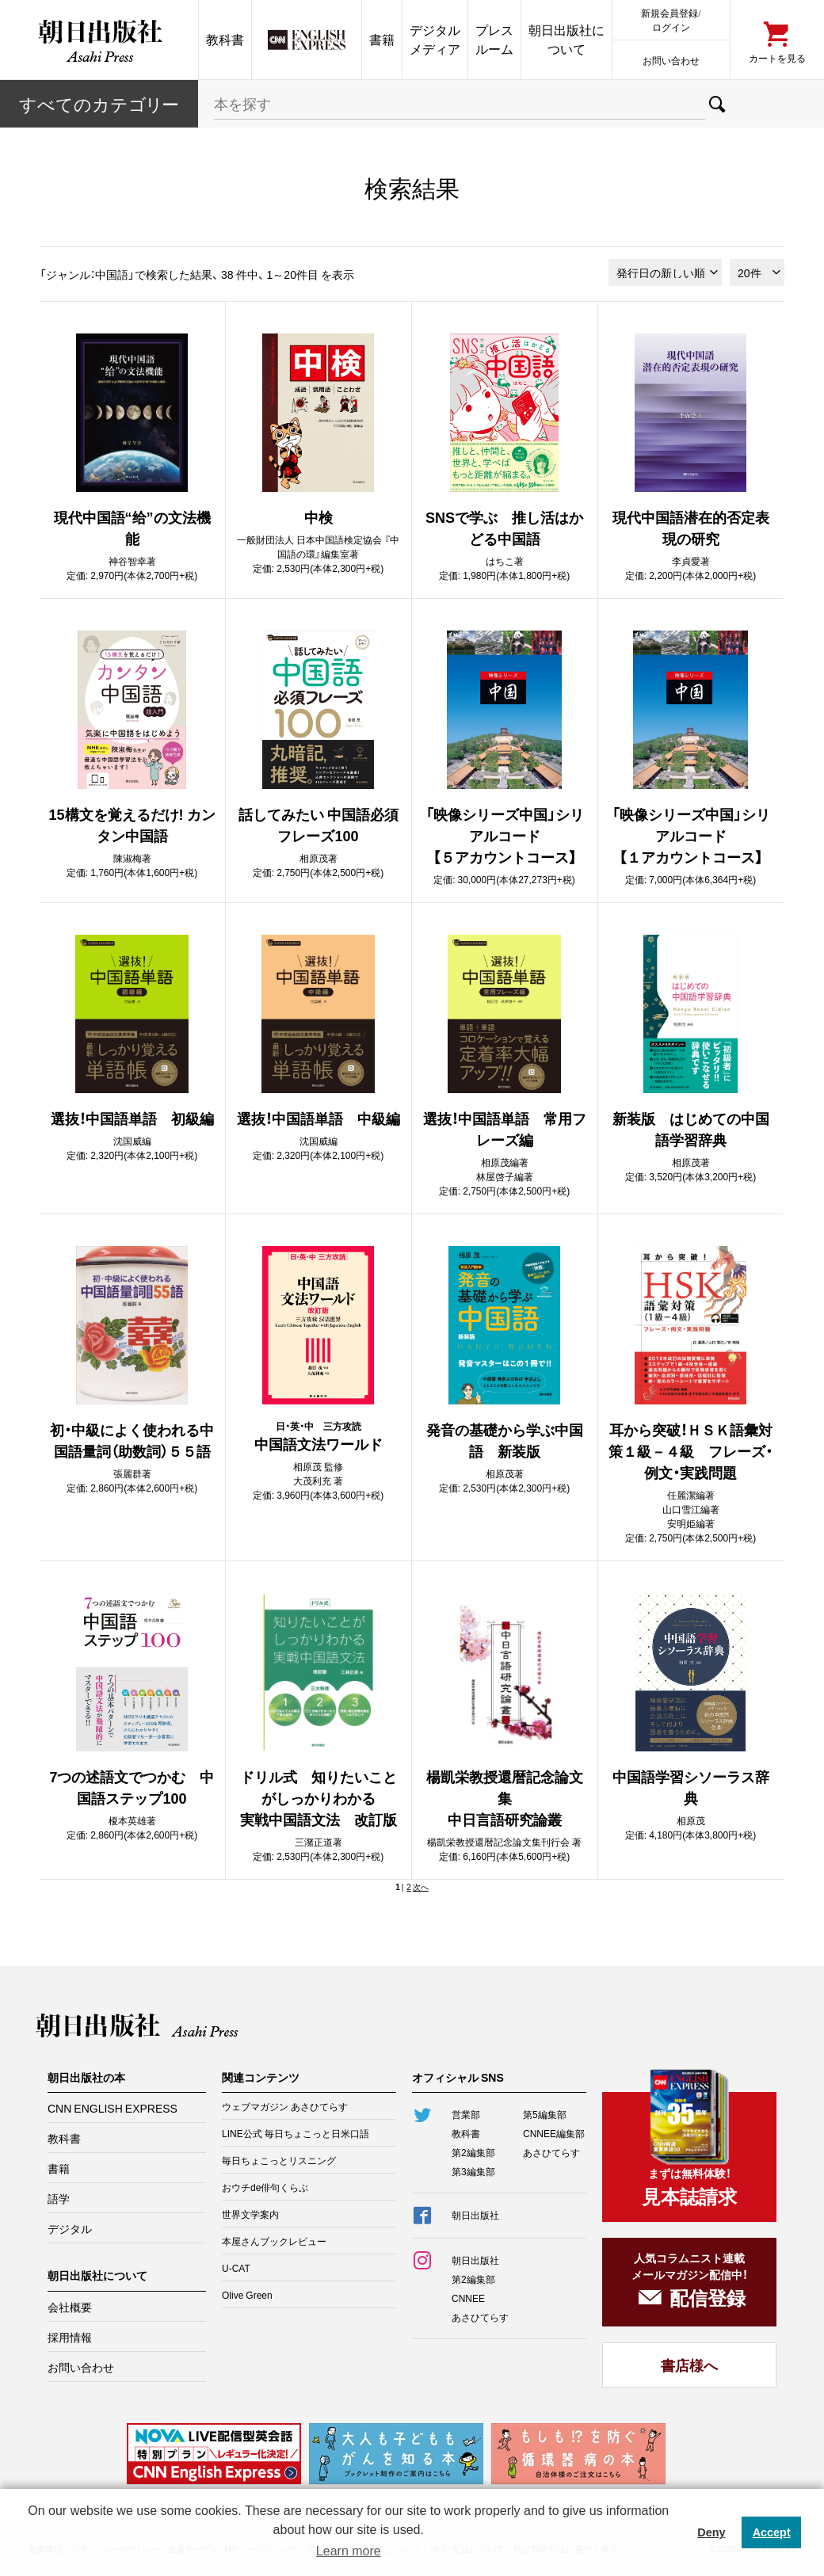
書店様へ (689, 2365)
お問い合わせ (671, 60)
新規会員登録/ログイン (670, 19)
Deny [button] (711, 2532)
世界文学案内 (250, 2214)
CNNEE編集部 (554, 2133)
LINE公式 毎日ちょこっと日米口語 (295, 2133)
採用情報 (70, 2337)
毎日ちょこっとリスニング (279, 2160)
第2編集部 (473, 2152)
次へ (421, 1886)
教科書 (225, 39)
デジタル (70, 2228)
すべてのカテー (99, 103)
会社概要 (70, 2307)
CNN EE (306, 39)
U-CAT (236, 2268)
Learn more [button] (348, 2551)
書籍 (382, 39)
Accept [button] (772, 2532)
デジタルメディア (435, 39)
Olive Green (247, 2295)
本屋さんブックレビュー (274, 2241)
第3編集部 (473, 2171)
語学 (59, 2198)
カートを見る (777, 57)
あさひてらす (551, 2152)
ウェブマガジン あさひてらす (285, 2106)
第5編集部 (544, 2114)
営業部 (466, 2114)
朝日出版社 (99, 39)
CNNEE (468, 2298)
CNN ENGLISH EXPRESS (112, 2108)
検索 (717, 103)
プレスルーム (494, 39)
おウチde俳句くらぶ (265, 2187)
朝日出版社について (566, 39)
